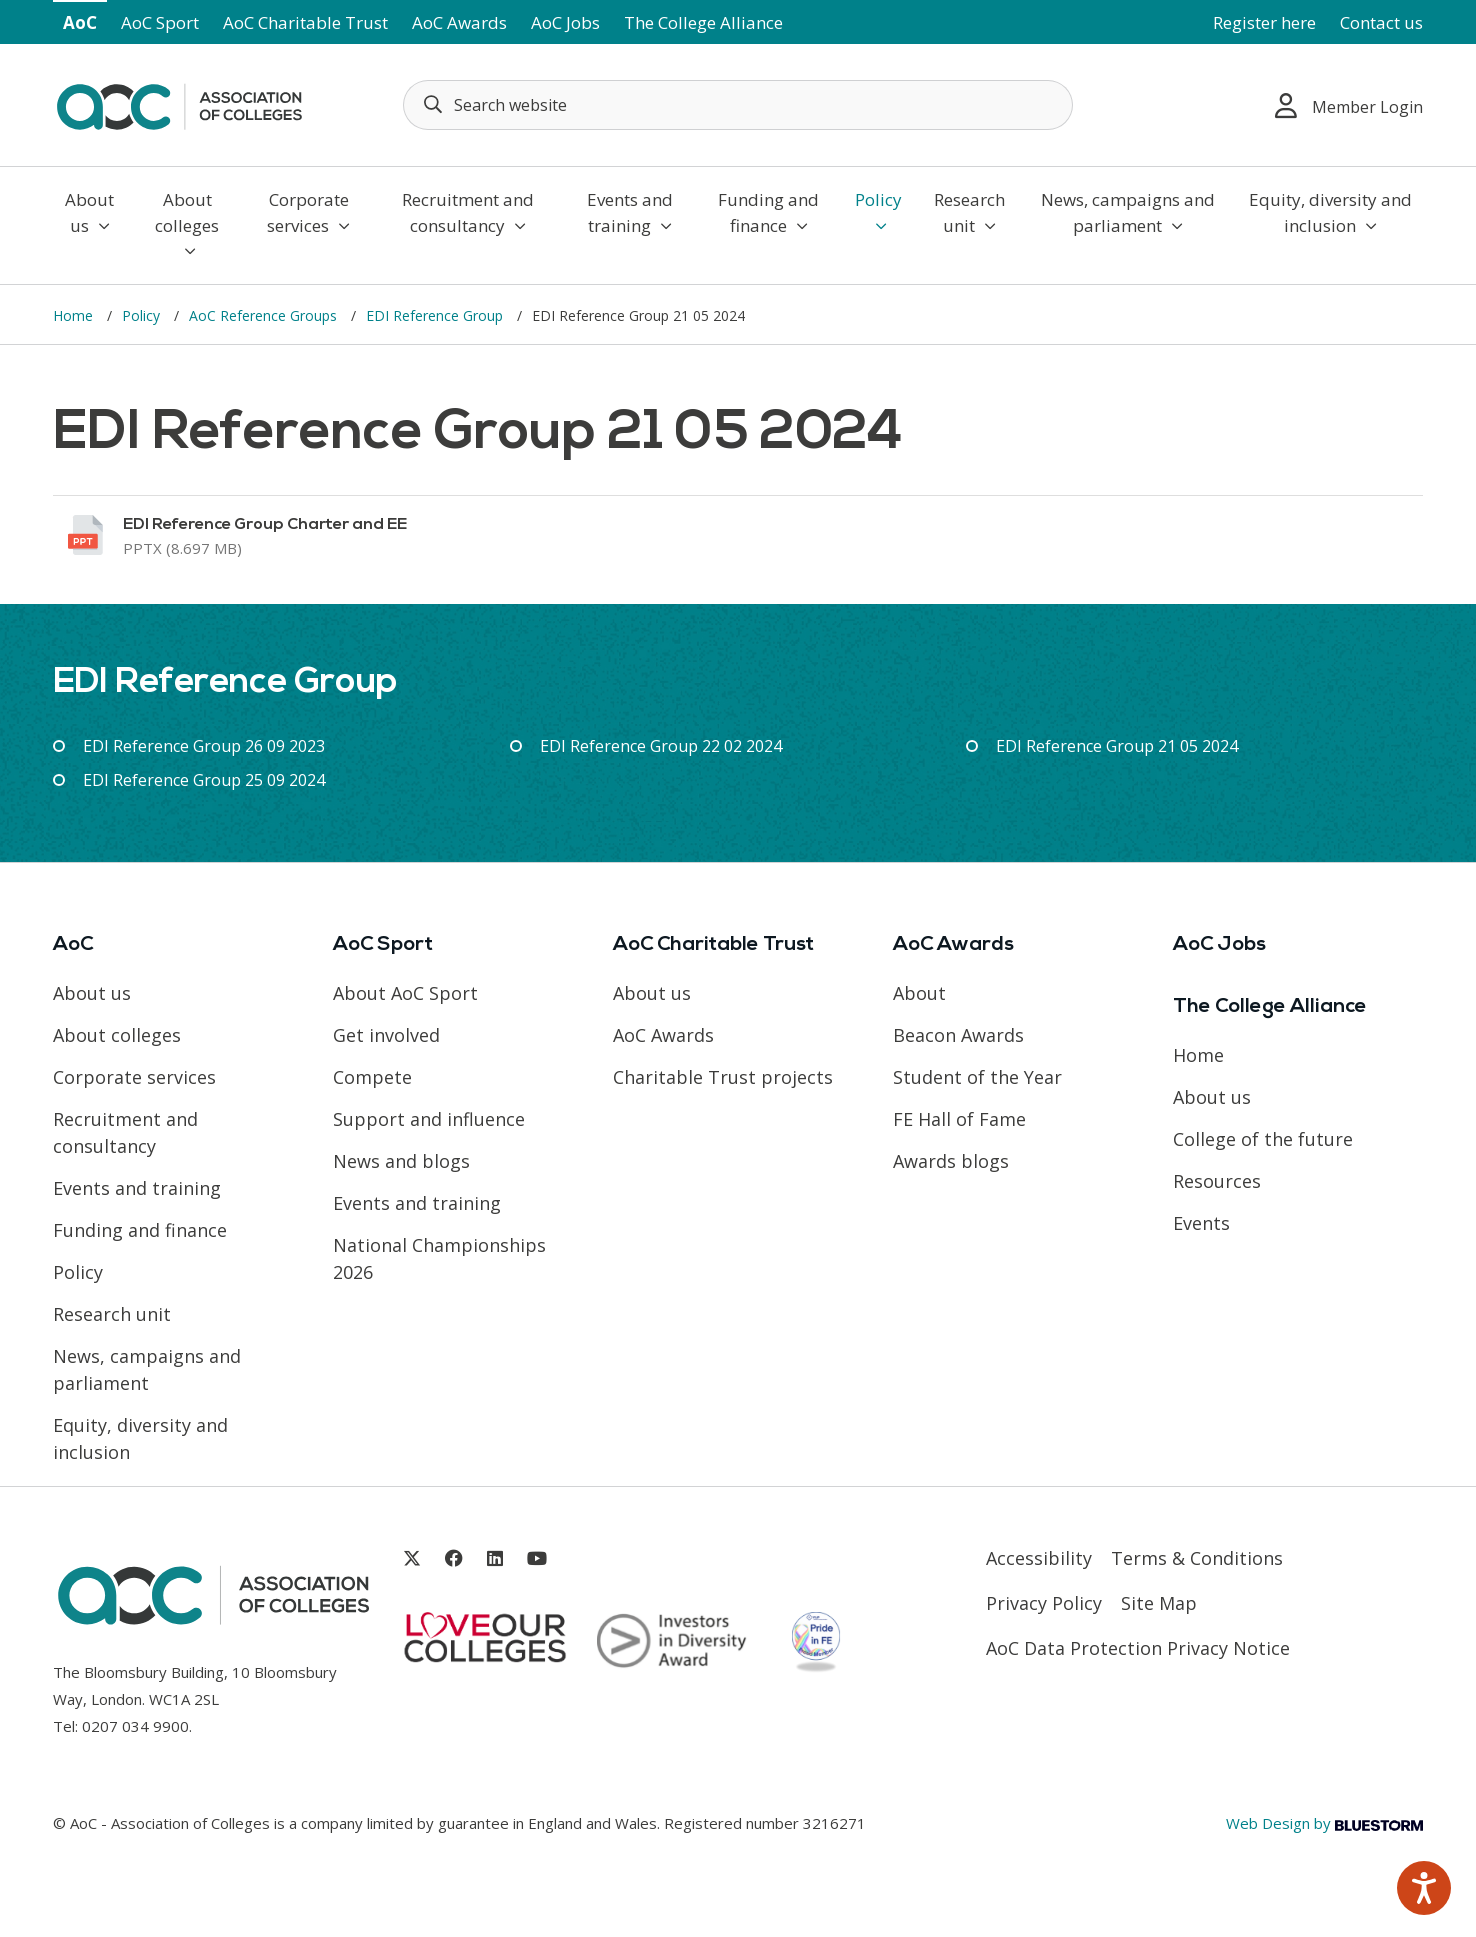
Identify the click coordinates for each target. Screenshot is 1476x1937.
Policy (878, 211)
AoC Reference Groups (265, 315)
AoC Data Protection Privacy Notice (1138, 1648)
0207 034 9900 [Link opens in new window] (135, 1726)
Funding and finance (768, 212)
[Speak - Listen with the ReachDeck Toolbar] (1424, 1888)
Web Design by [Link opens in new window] (1324, 1823)
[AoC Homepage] (179, 103)
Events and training (630, 212)
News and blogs (401, 1161)
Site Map (1159, 1603)
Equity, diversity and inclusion (1330, 212)
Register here (1264, 22)
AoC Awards (459, 22)
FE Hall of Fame (959, 1119)
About (919, 993)
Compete (372, 1077)
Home (75, 315)
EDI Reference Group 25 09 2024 (204, 780)
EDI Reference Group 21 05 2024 (1117, 746)
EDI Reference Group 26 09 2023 (204, 746)
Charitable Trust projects (723, 1077)
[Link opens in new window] (738, 535)
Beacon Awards (958, 1035)
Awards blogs (951, 1161)
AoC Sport (160, 22)
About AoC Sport (405, 993)
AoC (80, 22)
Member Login (1349, 105)
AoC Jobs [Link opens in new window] (565, 22)
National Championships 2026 (439, 1258)
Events (1201, 1223)
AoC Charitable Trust (305, 22)
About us (89, 212)
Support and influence (429, 1119)
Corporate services (308, 212)
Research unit (969, 212)
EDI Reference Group (436, 315)
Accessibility (1039, 1558)
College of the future (1263, 1139)
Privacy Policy (1044, 1603)
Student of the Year (977, 1077)
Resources (1217, 1181)
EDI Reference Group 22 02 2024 (661, 746)
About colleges (187, 223)
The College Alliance (703, 22)
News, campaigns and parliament (1128, 212)
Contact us (1381, 22)
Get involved (386, 1035)
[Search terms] (738, 105)
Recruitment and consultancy (468, 212)
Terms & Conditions (1197, 1558)
